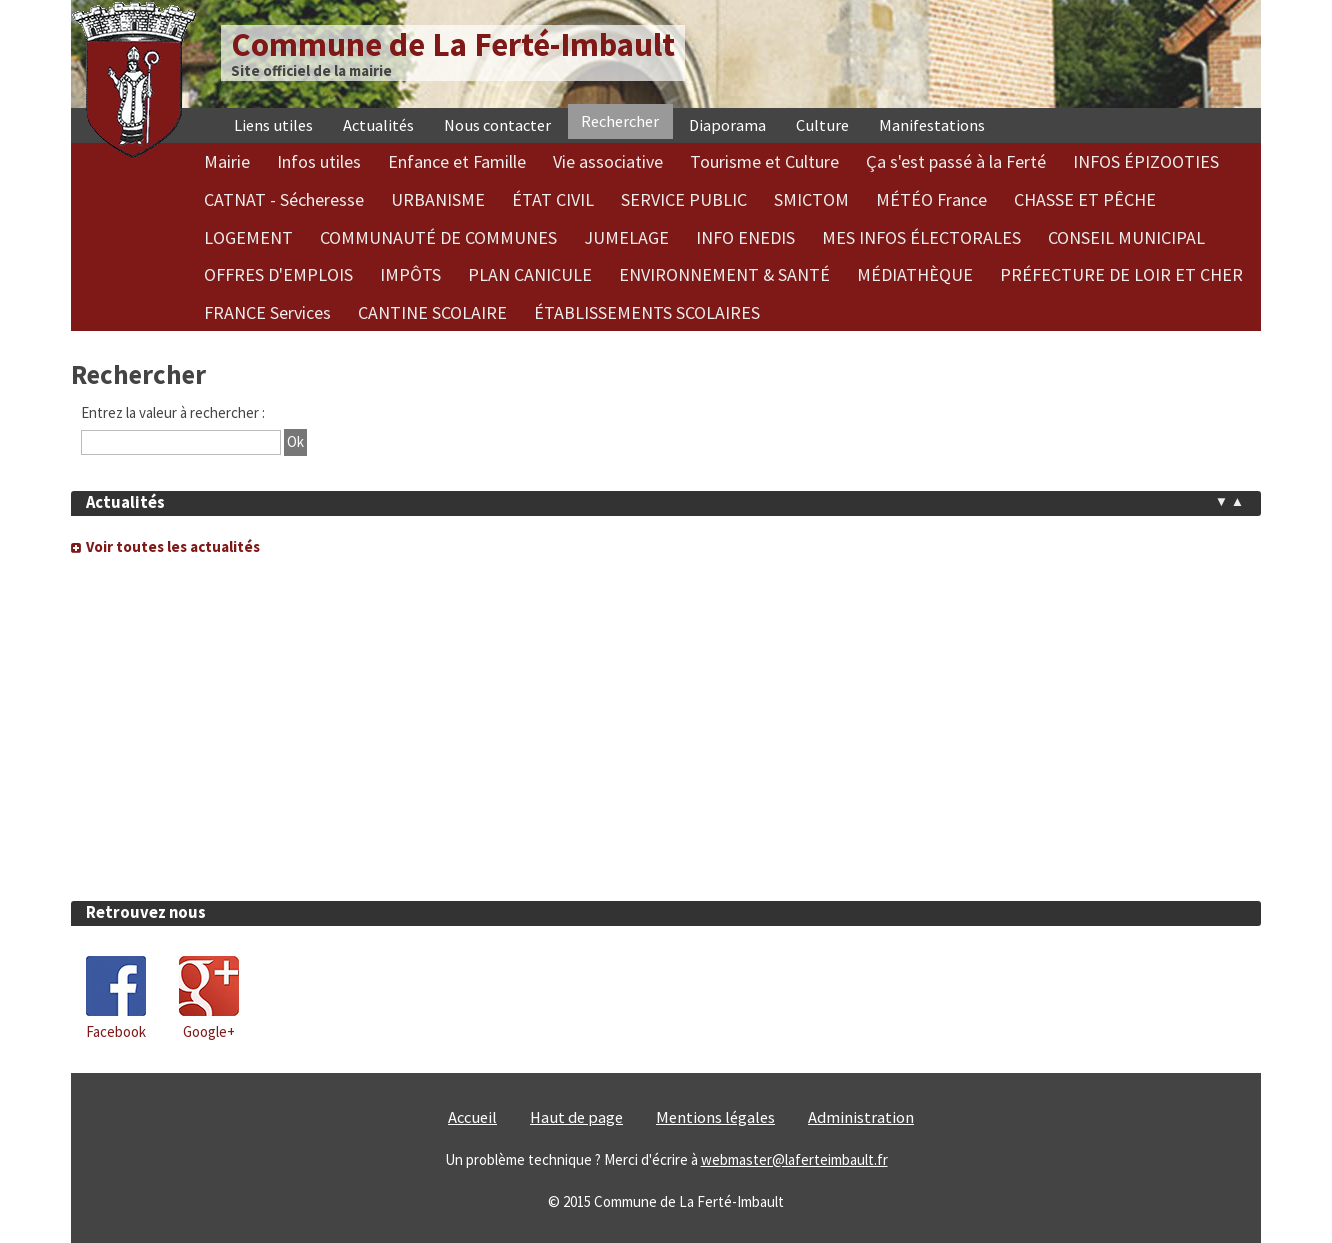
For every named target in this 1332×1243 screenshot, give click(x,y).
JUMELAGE (626, 237)
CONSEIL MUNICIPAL (1126, 237)
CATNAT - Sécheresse (284, 199)
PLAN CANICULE (530, 274)
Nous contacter (497, 125)
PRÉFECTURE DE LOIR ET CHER (1121, 274)
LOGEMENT (248, 237)
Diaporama (727, 125)
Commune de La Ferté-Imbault (453, 44)
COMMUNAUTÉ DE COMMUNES (438, 237)
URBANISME (438, 199)
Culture (822, 125)
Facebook (116, 1031)
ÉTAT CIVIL (553, 199)
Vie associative (608, 161)
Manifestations (932, 125)
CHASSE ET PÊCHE (1085, 199)
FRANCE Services (267, 312)
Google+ (209, 1031)
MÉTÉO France (931, 199)
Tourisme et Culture (764, 161)
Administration (861, 1117)
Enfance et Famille (457, 161)
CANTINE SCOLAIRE (432, 312)
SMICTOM (811, 199)
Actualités (378, 125)
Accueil (472, 1117)
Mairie (227, 161)
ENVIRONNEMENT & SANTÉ (724, 274)
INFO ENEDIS (745, 237)
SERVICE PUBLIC (684, 199)
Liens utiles (273, 125)
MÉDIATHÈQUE (915, 274)
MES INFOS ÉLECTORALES (921, 237)
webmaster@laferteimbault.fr (794, 1159)
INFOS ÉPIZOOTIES (1146, 161)
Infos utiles (319, 161)
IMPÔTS (410, 274)
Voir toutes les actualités (173, 546)
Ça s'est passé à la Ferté (956, 161)
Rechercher (620, 121)
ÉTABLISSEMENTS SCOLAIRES (647, 312)
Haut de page (576, 1117)
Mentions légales (715, 1117)
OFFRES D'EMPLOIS (278, 274)
